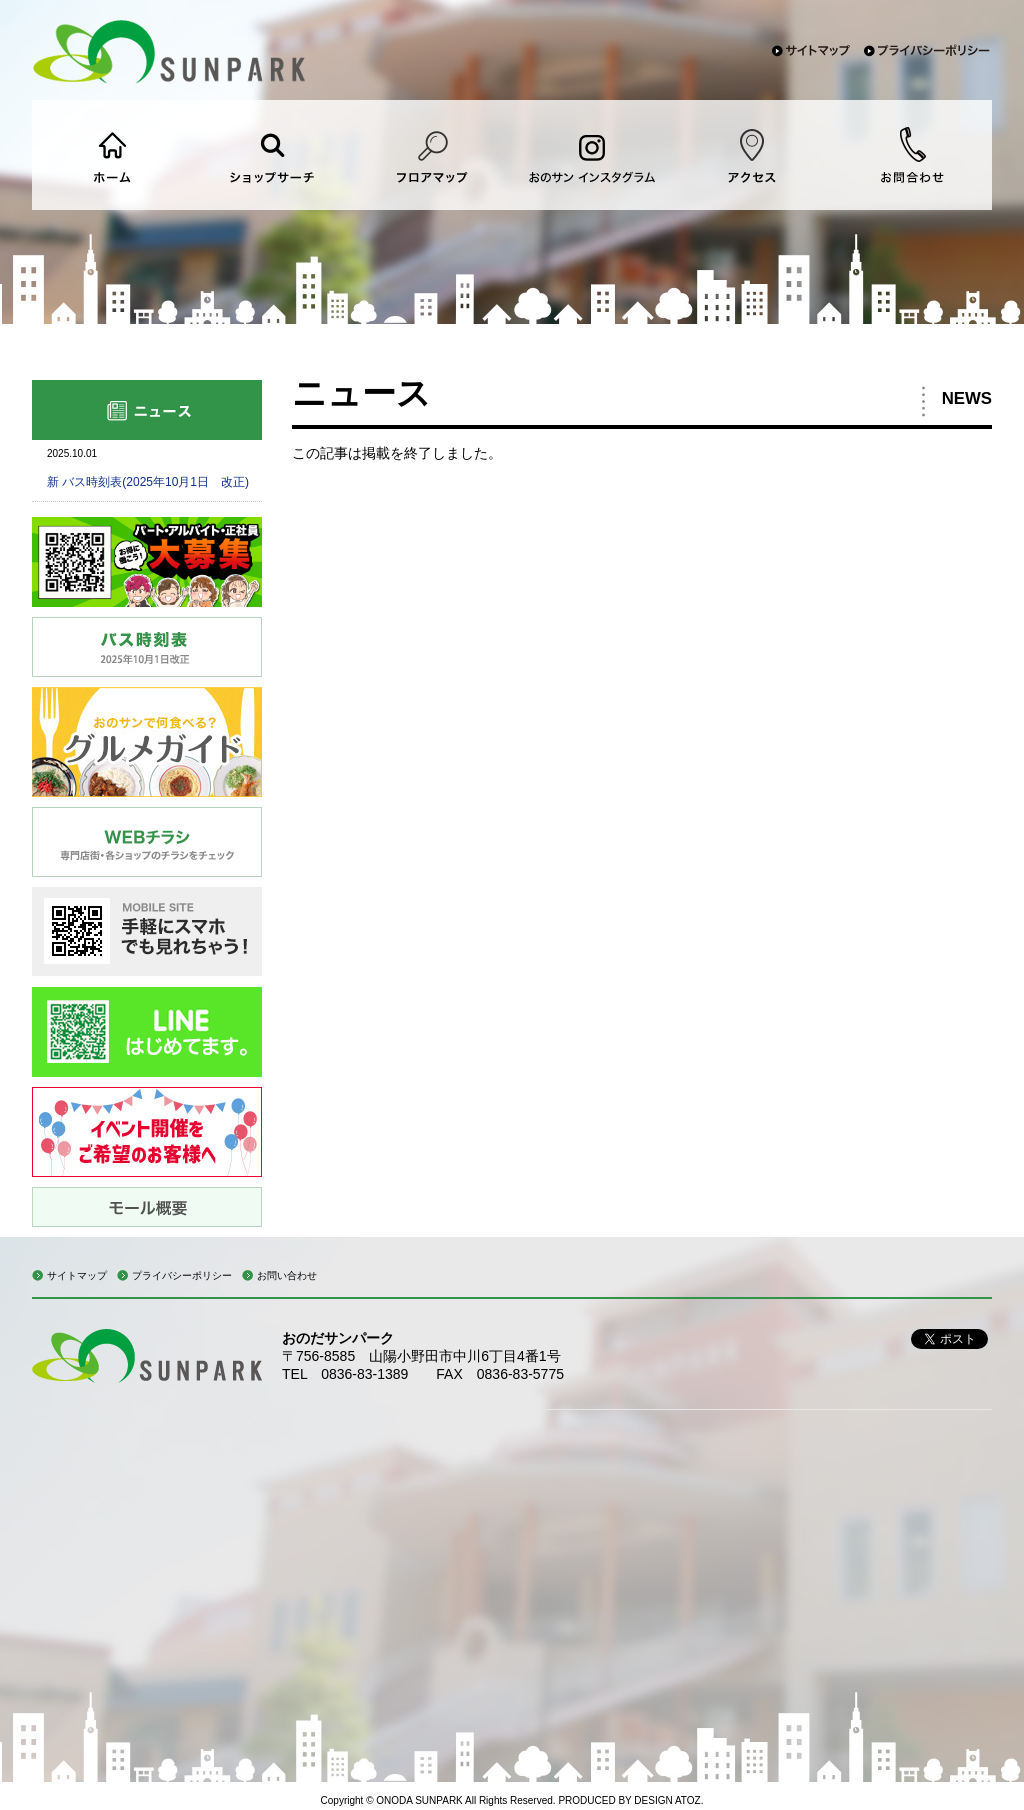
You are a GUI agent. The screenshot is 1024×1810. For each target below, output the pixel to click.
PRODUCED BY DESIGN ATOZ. (630, 1800)
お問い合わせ (287, 1275)
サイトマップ (77, 1275)
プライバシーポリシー (182, 1275)
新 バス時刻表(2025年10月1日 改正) (148, 482)
